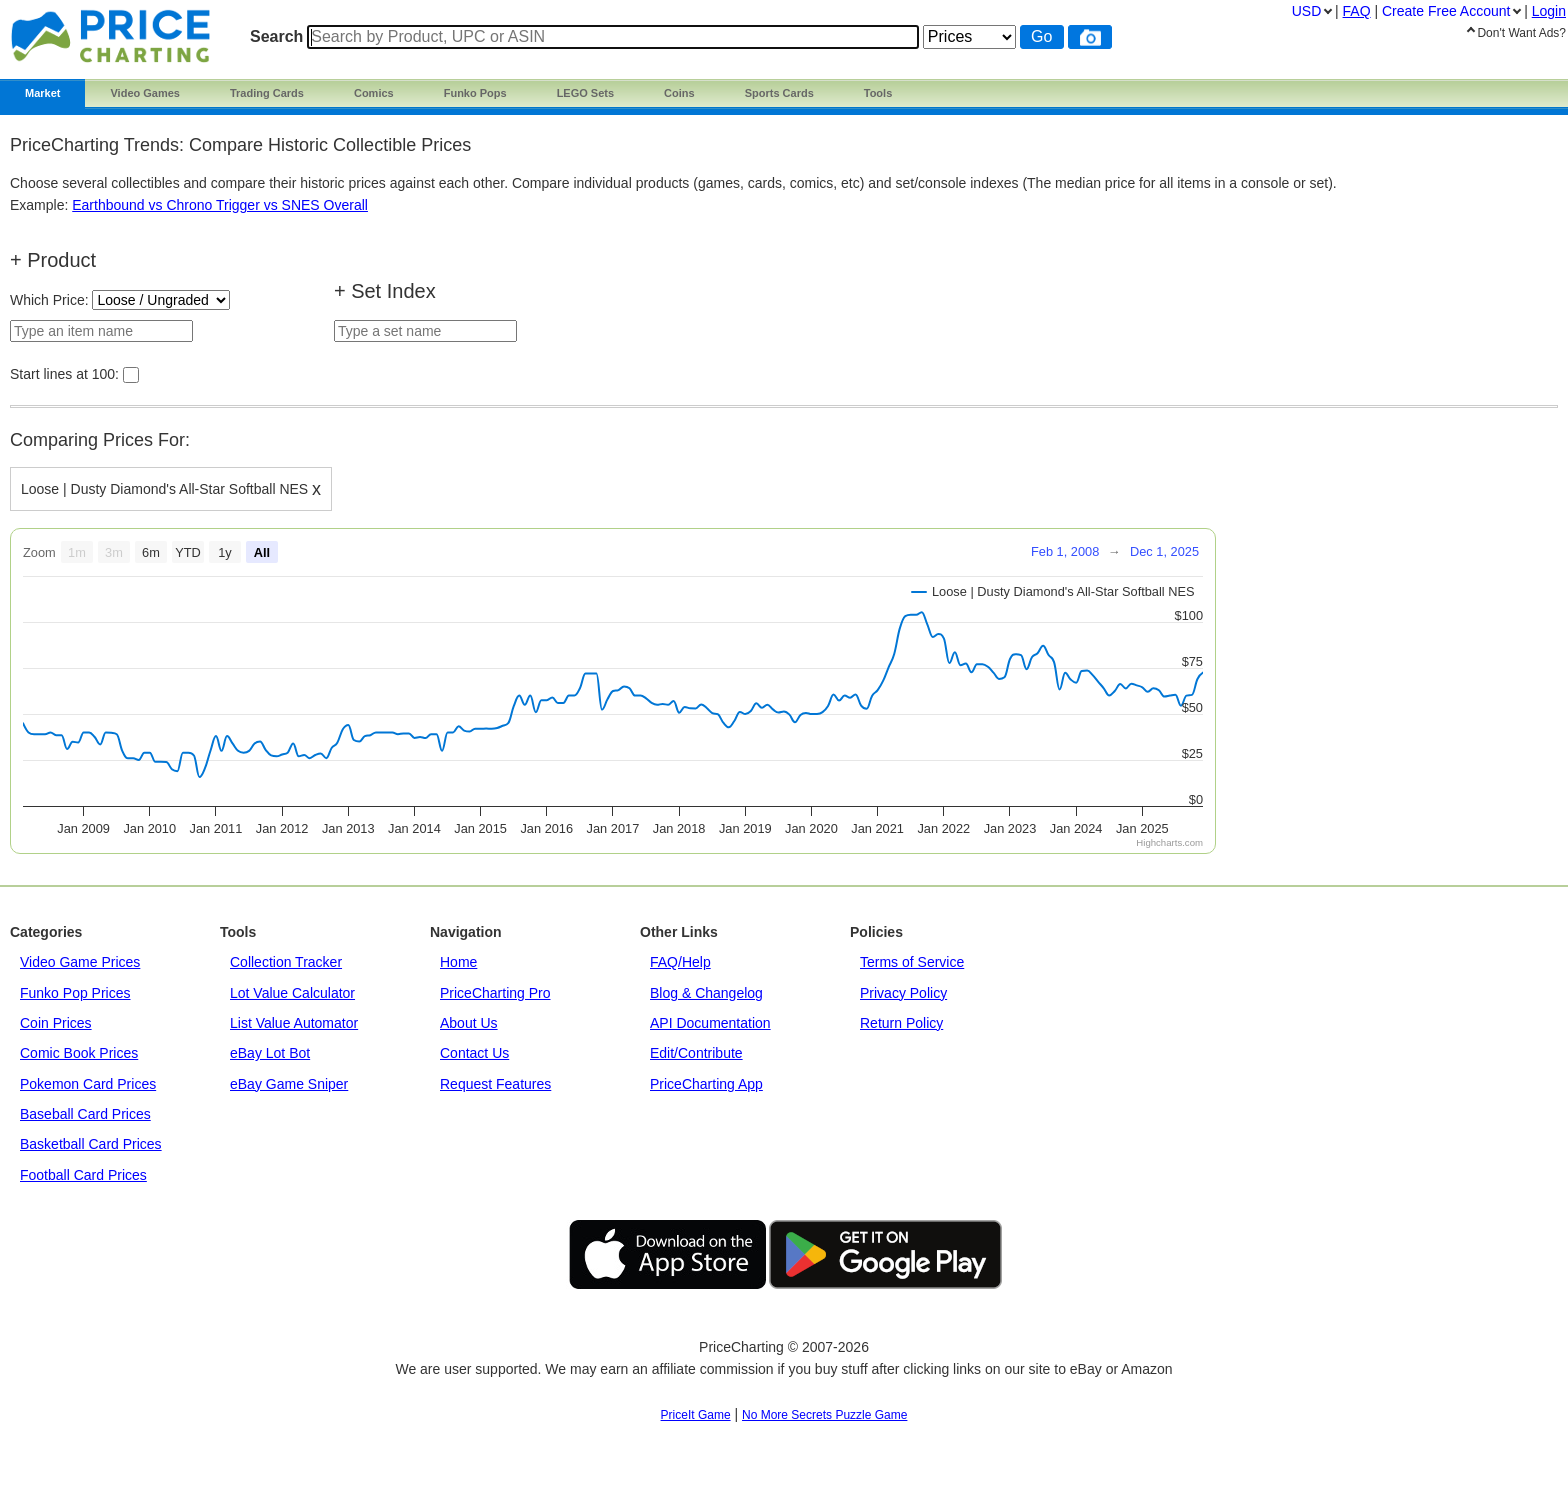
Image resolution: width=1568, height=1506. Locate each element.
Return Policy (901, 1023)
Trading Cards (267, 93)
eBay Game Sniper (289, 1084)
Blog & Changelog (706, 993)
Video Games (145, 93)
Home (458, 962)
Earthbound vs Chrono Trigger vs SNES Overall (220, 205)
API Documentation (710, 1023)
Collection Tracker (286, 962)
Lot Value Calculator (292, 993)
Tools (878, 93)
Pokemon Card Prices (88, 1084)
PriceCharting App (706, 1084)
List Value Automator (294, 1023)
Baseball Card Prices (85, 1114)
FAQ (1357, 11)
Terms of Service (912, 962)
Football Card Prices (83, 1175)
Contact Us (474, 1053)
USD (1307, 11)
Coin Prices (56, 1023)
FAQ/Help (680, 962)
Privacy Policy (903, 993)
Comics (374, 93)
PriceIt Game (696, 1415)
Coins (679, 93)
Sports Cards (779, 93)
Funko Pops (475, 93)
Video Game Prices (80, 962)
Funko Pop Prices (75, 993)
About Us (469, 1023)
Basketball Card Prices (91, 1144)
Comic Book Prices (79, 1053)
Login (1549, 11)
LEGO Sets (585, 93)
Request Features (495, 1084)
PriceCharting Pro (495, 993)
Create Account (1446, 11)
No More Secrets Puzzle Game (824, 1415)
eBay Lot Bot (270, 1053)
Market (42, 93)
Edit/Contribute (696, 1053)
